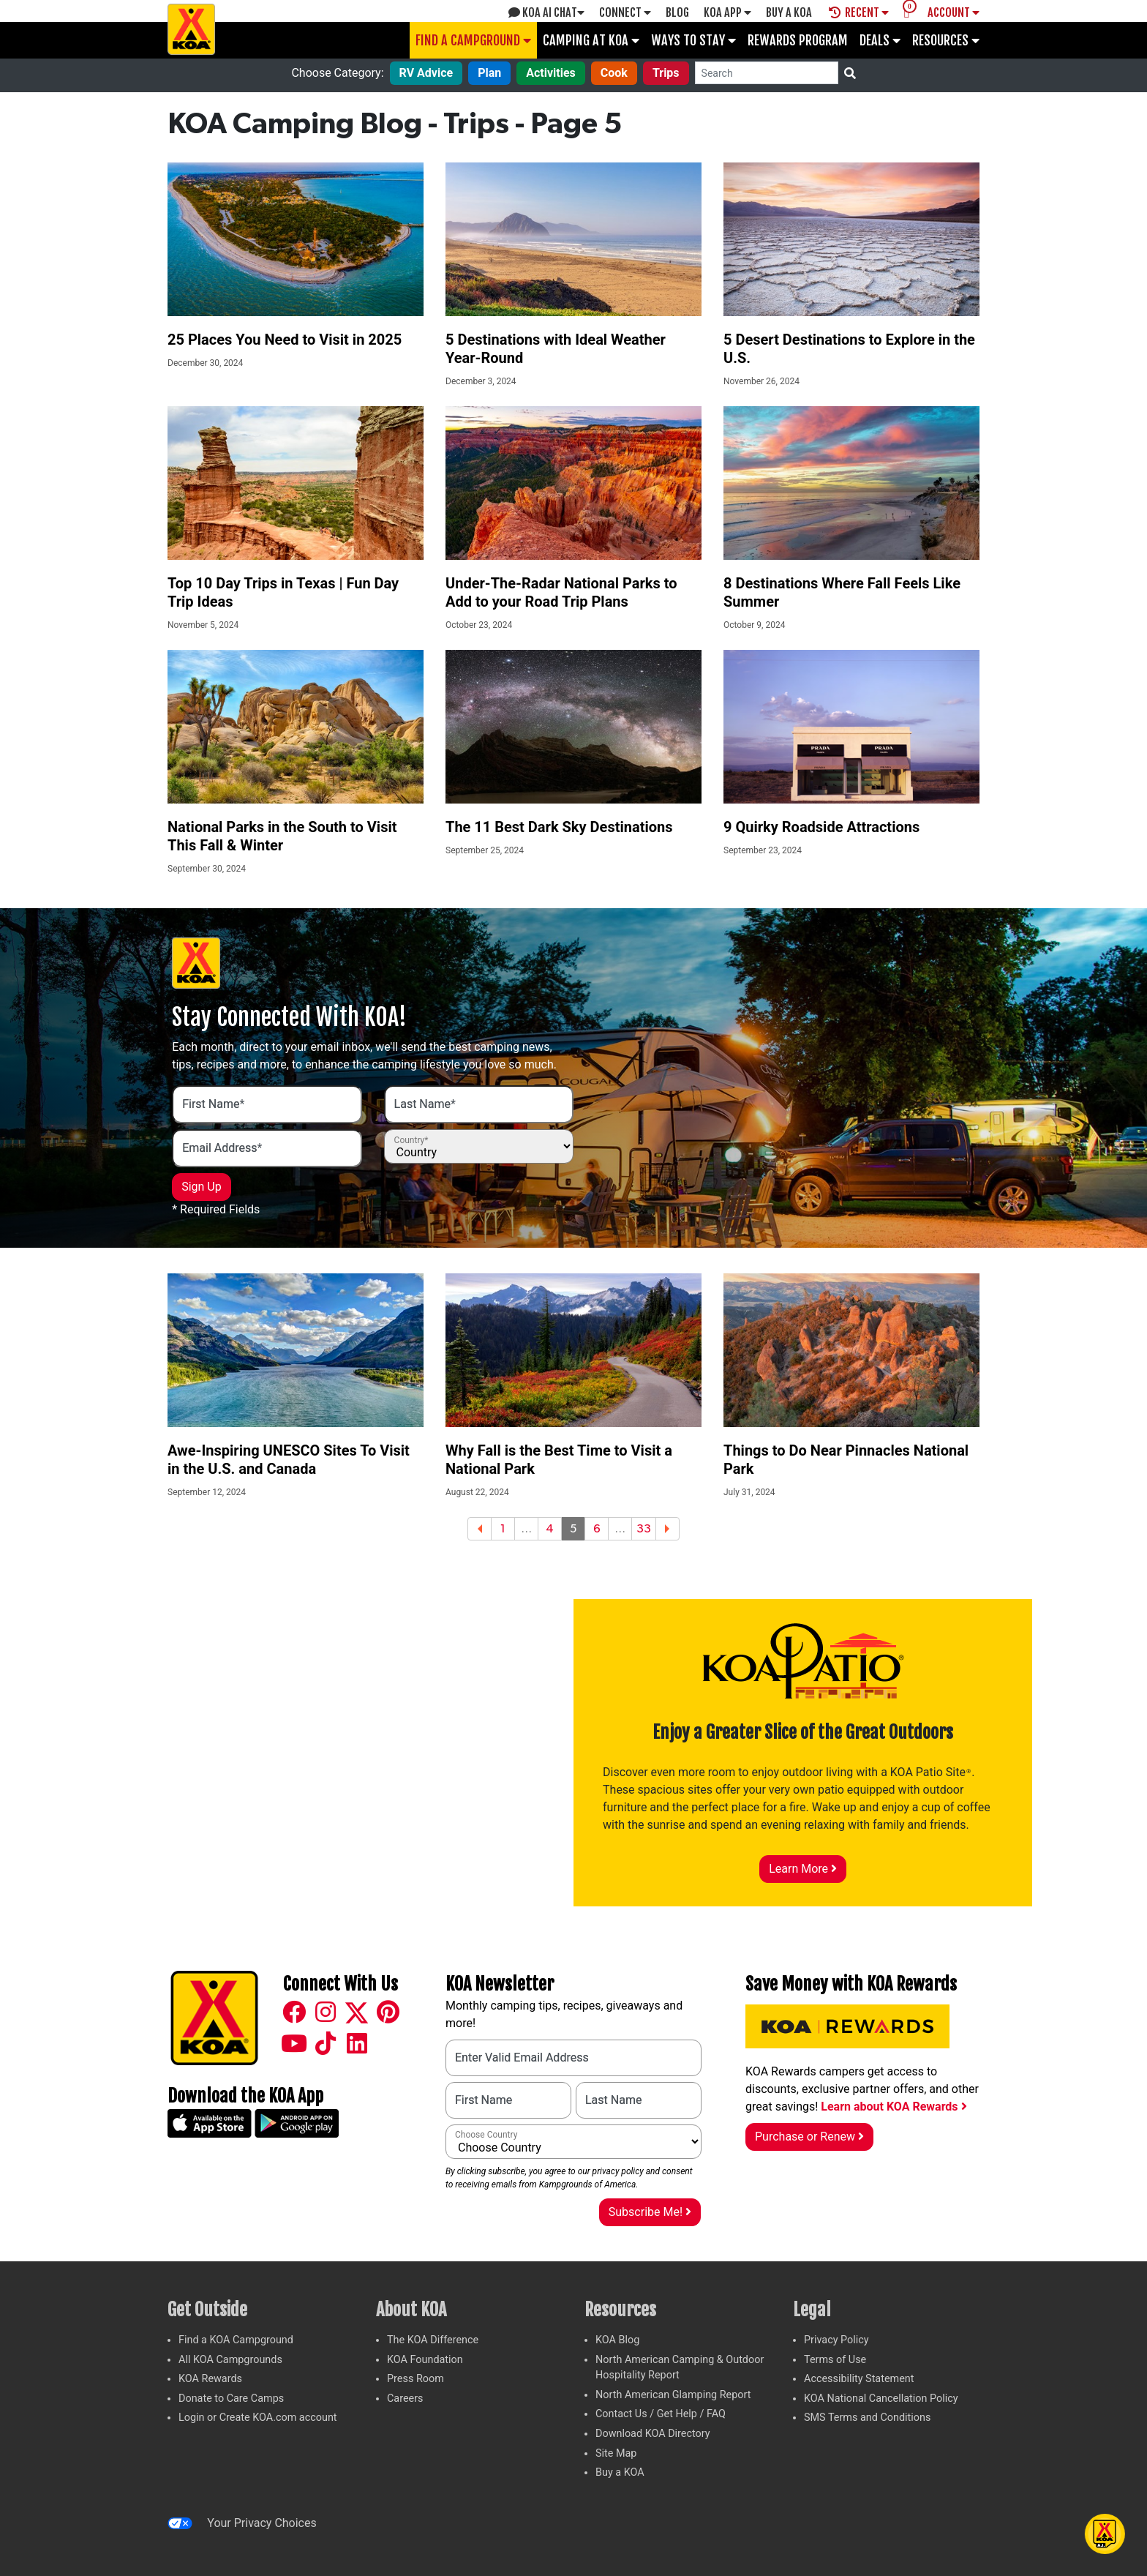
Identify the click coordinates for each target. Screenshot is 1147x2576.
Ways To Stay (693, 40)
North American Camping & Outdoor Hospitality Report (679, 2368)
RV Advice (426, 73)
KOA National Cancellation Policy (881, 2398)
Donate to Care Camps (231, 2398)
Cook (614, 73)
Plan (489, 73)
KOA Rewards (210, 2379)
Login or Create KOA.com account (257, 2417)
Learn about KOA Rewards (893, 2106)
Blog (677, 12)
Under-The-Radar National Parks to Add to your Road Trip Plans (561, 592)
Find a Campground (473, 40)
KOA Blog (617, 2340)
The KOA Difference (432, 2340)
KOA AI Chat (546, 12)
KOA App (727, 12)
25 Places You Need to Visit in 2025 (285, 339)
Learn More (803, 1869)
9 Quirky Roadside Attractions (821, 827)
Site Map (615, 2453)
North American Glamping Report (673, 2395)
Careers (405, 2398)
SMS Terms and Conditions (867, 2417)
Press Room (415, 2379)
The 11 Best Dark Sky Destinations (558, 827)
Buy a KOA (619, 2472)
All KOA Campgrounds (230, 2360)
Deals (880, 40)
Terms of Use (835, 2360)
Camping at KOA (591, 40)
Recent (859, 12)
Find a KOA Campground (235, 2340)
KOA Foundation (425, 2360)
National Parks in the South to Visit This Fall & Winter (282, 836)
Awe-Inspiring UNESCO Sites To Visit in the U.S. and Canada (289, 1460)
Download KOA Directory (652, 2433)
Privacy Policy (836, 2340)
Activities (551, 73)
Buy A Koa (789, 12)
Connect (625, 12)
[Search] (766, 72)
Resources (945, 40)
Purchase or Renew (809, 2136)
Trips (666, 73)
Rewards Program (798, 40)
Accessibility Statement (859, 2379)
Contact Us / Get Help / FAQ (660, 2414)
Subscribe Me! (650, 2212)
